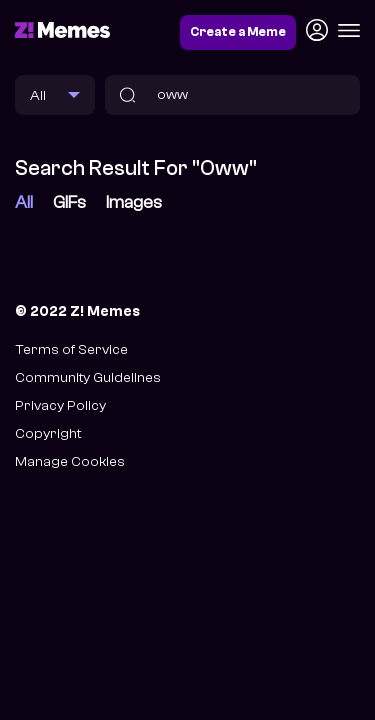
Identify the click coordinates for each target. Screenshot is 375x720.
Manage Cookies (70, 461)
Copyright (48, 433)
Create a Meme (238, 32)
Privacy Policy (60, 405)
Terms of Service (71, 349)
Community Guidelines (88, 377)
